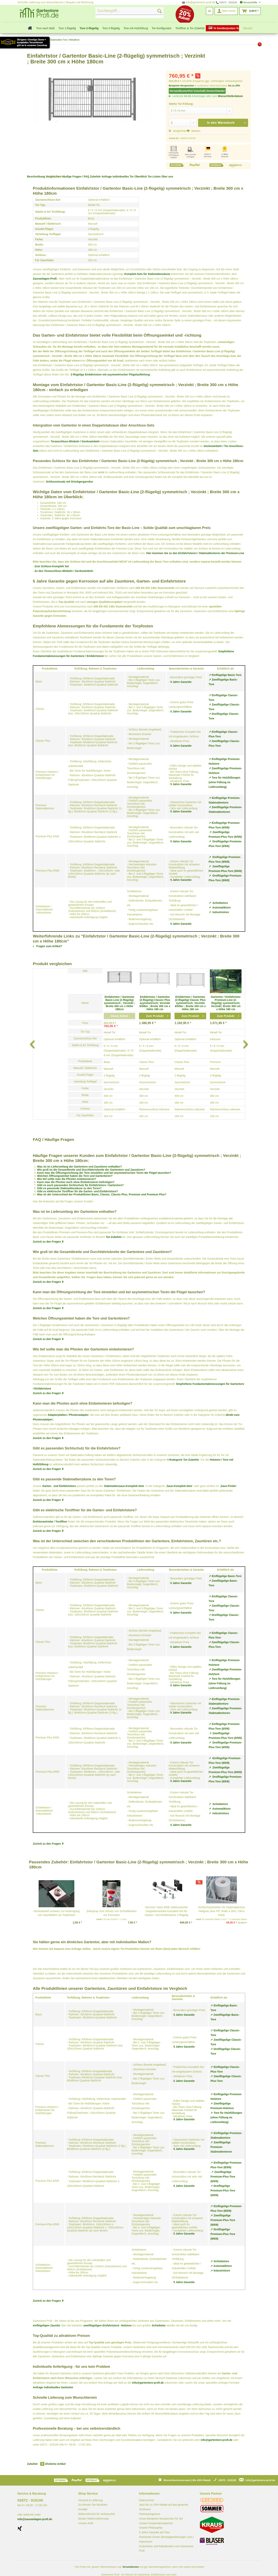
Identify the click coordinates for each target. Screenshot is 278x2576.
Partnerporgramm (149, 2513)
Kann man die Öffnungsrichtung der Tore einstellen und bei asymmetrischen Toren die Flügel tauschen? (104, 1172)
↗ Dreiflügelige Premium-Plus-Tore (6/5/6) (222, 2190)
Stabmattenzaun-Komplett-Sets (124, 1486)
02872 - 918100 (226, 2)
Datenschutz (146, 2500)
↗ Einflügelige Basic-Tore (225, 674)
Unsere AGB (85, 2523)
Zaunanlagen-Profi (45, 278)
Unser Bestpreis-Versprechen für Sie (161, 2518)
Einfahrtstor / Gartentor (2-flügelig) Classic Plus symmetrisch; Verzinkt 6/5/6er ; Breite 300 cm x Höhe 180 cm (190, 1003)
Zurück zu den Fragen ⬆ (48, 1241)
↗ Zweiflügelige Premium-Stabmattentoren (221, 2147)
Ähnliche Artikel (55, 2463)
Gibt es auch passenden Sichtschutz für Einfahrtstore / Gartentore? (80, 1185)
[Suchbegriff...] (129, 11)
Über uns (167, 176)
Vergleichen (178, 130)
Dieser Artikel (119, 1016)
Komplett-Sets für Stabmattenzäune (147, 274)
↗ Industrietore (219, 912)
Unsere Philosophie (150, 2527)
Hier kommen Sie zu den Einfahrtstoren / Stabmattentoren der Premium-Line (195, 553)
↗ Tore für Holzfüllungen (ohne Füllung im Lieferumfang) (224, 782)
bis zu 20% (234, 85)
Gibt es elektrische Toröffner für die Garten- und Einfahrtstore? (77, 1191)
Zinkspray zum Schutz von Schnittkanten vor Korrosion (111, 1913)
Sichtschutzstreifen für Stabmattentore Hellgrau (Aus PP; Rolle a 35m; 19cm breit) (221, 1911)
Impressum (145, 2541)
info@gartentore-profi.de (148, 2382)
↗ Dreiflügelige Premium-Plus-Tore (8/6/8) (222, 2234)
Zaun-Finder (228, 1486)
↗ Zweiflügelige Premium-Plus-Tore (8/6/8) (222, 2220)
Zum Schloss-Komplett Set (52, 566)
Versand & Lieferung (90, 2500)
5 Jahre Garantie (181, 681)
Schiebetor (159, 2325)
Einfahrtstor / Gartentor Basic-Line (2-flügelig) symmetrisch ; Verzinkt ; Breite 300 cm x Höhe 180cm (119, 1003)
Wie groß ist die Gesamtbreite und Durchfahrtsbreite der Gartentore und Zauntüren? (91, 1169)
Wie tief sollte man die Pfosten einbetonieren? (66, 1179)
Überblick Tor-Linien (148, 176)
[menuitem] (129, 12)
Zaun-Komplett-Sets (179, 1486)
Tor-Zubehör (114, 1237)
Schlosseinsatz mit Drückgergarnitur (69, 481)
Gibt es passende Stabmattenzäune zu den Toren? (69, 1188)
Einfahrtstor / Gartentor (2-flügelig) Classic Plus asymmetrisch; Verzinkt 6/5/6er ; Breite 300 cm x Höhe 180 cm (155, 1003)
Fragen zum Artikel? (47, 946)
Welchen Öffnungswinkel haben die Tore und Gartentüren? (75, 1175)
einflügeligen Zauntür (46, 2325)
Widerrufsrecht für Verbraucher (96, 2513)
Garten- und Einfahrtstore (59, 1486)
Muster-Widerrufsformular (93, 2518)
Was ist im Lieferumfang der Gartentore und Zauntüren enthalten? (79, 1166)
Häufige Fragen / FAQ (75, 176)
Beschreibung (36, 176)
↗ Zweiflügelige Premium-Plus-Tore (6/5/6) (222, 2176)
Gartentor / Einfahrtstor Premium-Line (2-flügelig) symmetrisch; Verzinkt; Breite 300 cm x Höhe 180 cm (226, 1003)
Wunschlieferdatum (230, 96)
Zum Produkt (157, 1015)
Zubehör (95, 176)
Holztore (126, 2325)
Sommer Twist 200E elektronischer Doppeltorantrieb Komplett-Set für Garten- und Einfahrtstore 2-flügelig (166, 1911)
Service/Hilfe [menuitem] (249, 2)
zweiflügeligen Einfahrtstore (101, 2325)
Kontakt (82, 2509)
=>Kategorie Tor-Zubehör (183, 1459)
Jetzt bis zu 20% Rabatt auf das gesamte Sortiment (163, 2507)
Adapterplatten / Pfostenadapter (68, 1414)
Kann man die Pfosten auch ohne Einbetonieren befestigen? (75, 1182)
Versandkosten (130, 2567)
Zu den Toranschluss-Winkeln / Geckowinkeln (64, 570)
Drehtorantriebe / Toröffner (50, 1521)
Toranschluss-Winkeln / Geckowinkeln (75, 441)
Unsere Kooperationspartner (156, 2523)
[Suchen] (159, 11)
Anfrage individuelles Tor (118, 176)
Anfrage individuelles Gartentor (53, 2387)
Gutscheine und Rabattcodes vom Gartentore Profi (166, 2548)
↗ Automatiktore (220, 907)
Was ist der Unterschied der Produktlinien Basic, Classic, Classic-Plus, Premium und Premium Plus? (101, 1194)
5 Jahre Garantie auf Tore (154, 2532)
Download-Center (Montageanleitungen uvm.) (166, 2536)
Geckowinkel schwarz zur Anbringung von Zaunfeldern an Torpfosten (56, 1913)
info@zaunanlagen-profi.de (34, 2519)
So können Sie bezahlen (93, 2504)
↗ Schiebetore (218, 902)
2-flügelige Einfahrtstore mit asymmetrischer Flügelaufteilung (110, 374)
